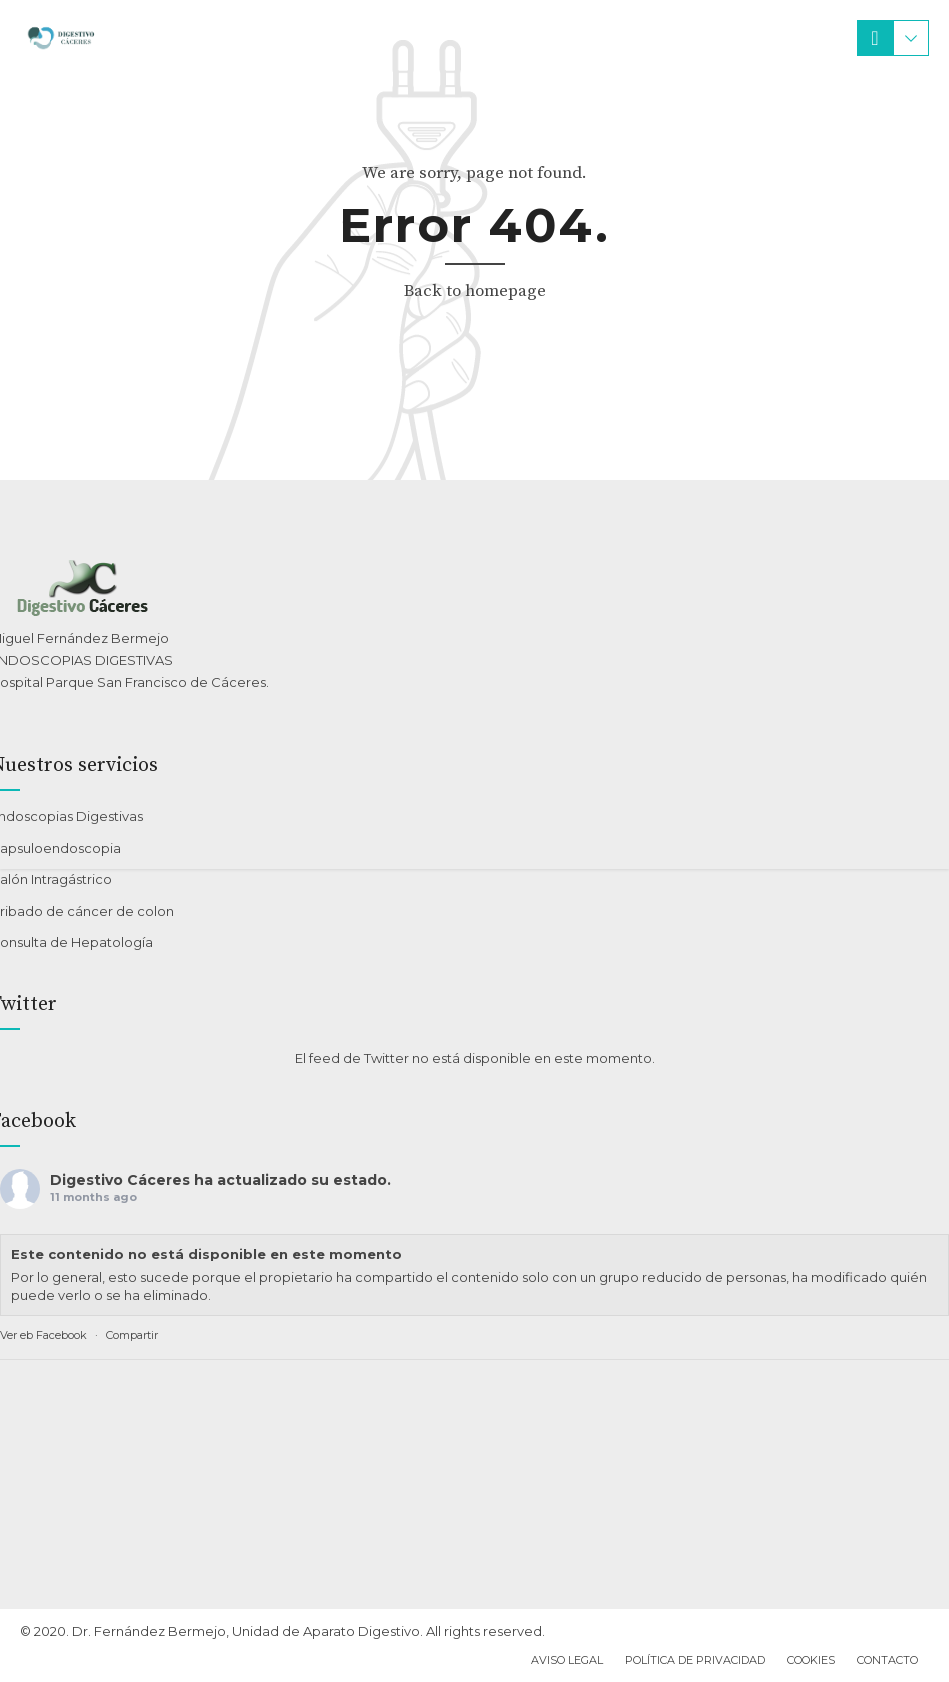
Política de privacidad (695, 1660)
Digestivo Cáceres (120, 1180)
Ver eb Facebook (43, 1335)
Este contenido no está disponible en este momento (206, 1254)
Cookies (811, 1660)
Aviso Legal (567, 1660)
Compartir (132, 1335)
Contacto (887, 1660)
